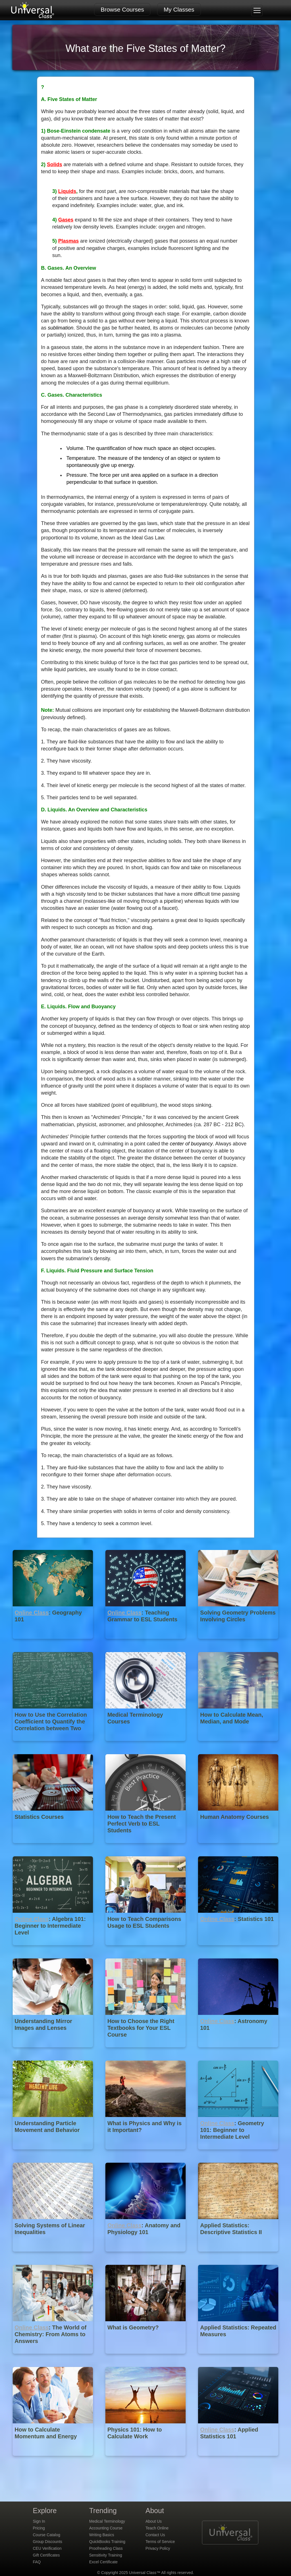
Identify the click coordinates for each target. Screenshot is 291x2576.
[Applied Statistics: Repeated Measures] (238, 2357)
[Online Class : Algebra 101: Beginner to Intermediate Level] (53, 1949)
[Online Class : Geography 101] (53, 1643)
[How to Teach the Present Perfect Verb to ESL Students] (146, 1847)
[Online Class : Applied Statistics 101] (238, 2460)
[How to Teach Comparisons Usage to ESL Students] (146, 1949)
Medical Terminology (107, 2521)
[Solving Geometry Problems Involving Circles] (238, 1643)
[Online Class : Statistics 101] (238, 1949)
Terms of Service (160, 2541)
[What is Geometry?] (146, 2357)
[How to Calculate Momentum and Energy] (53, 2460)
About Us (154, 2521)
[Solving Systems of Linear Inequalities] (53, 2255)
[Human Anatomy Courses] (238, 1847)
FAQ (37, 2562)
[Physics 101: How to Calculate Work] (146, 2460)
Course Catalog (46, 2535)
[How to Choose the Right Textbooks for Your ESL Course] (146, 2051)
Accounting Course (106, 2528)
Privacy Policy (158, 2548)
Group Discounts (47, 2541)
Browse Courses (122, 9)
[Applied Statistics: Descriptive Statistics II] (238, 2255)
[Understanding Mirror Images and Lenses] (53, 2051)
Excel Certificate (103, 2562)
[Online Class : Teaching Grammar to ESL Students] (146, 1643)
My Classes (179, 9)
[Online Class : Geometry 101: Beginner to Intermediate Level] (238, 2153)
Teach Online (157, 2528)
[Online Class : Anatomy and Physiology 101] (146, 2255)
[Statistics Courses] (53, 1847)
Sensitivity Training (105, 2555)
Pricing (39, 2528)
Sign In (39, 2521)
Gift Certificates (46, 2555)
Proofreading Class (106, 2548)
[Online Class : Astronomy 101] (238, 2051)
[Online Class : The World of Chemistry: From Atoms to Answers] (53, 2357)
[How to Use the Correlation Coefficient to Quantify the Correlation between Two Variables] (53, 1745)
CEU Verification (47, 2548)
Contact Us (155, 2535)
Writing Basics (101, 2535)
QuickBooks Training (107, 2541)
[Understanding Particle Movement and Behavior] (53, 2153)
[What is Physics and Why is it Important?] (146, 2153)
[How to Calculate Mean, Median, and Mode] (238, 1745)
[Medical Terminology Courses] (146, 1745)
